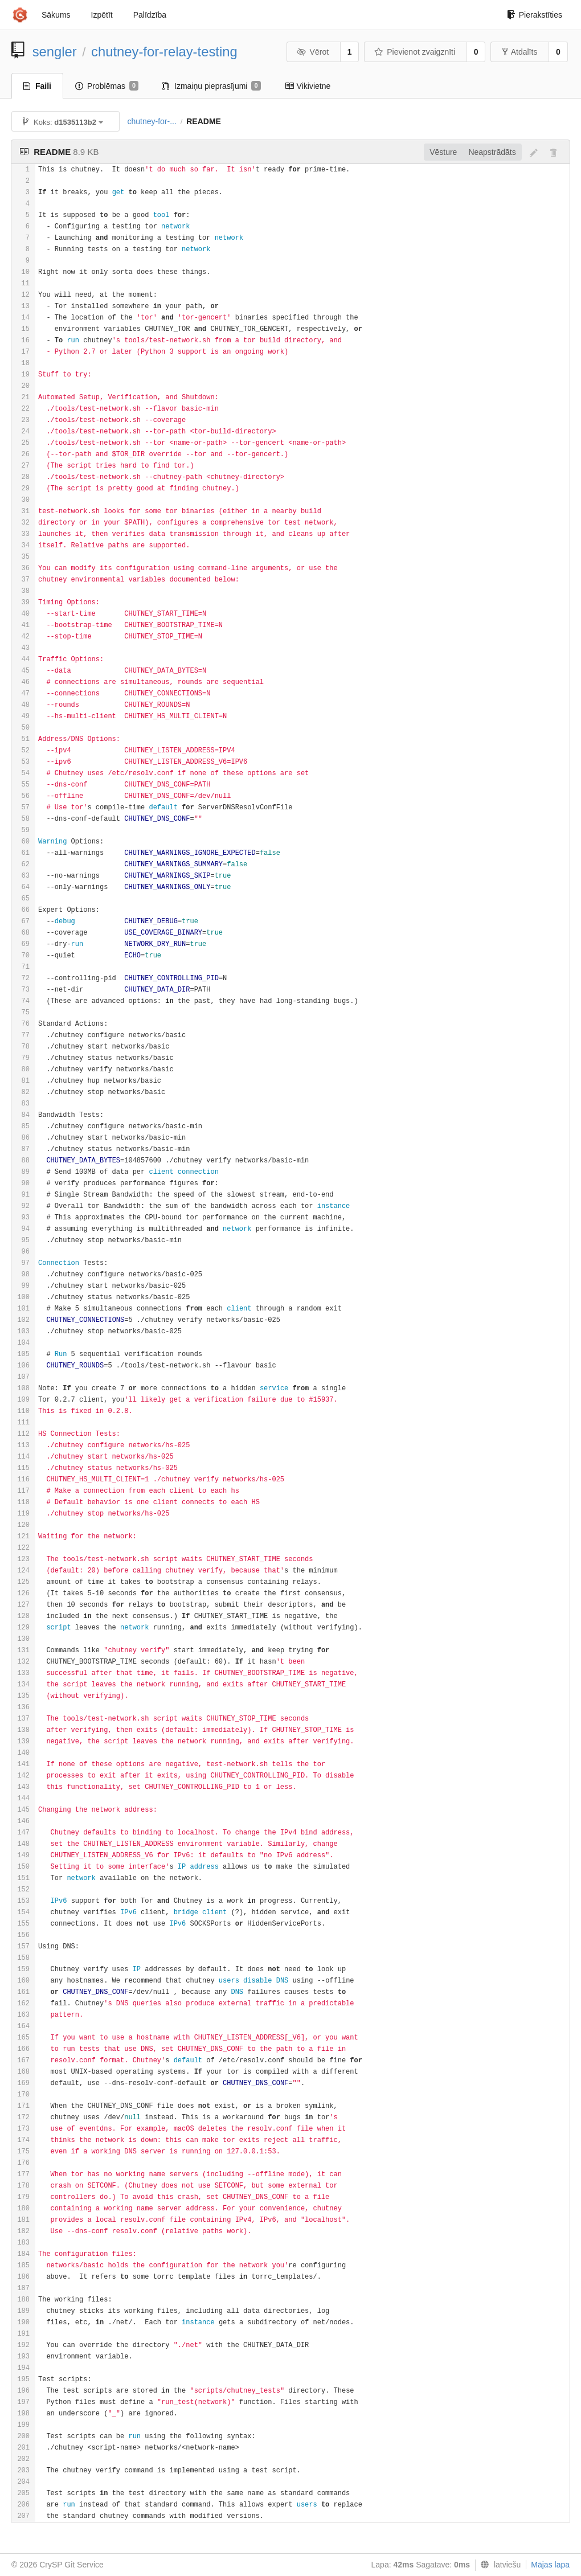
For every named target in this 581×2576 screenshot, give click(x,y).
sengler (54, 51)
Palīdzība (149, 14)
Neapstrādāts (491, 152)
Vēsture (443, 152)
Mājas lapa (550, 2564)
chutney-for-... (151, 121)
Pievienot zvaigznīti (414, 51)
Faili (37, 86)
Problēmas (106, 86)
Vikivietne (308, 86)
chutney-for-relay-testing (164, 51)
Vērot (313, 51)
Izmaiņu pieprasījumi (211, 86)
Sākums (56, 14)
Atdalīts (520, 51)
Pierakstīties (534, 14)
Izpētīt (102, 14)
